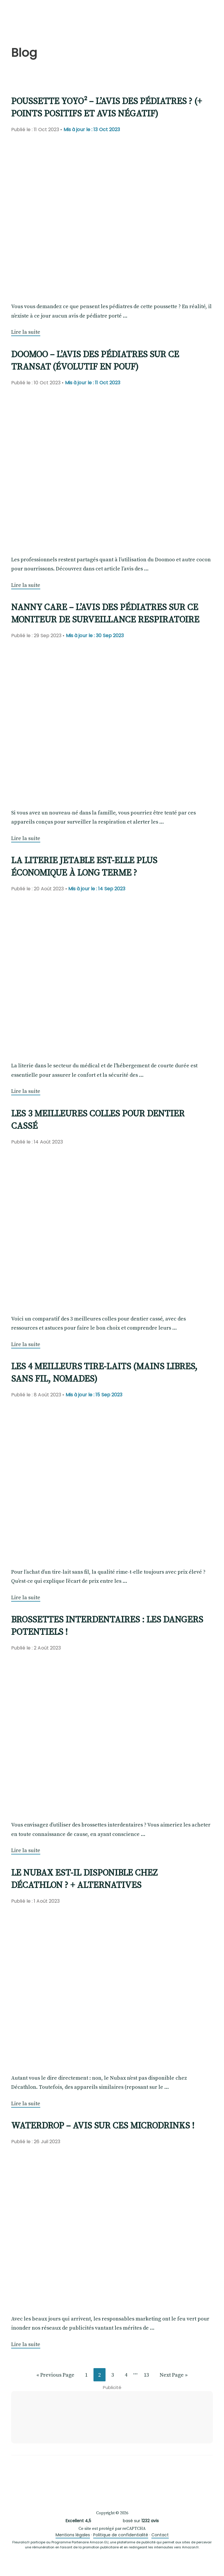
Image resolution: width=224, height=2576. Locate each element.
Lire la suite (25, 331)
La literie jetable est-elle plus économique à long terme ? (84, 866)
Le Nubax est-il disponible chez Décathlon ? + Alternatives (84, 1879)
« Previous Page (55, 2375)
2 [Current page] (102, 2375)
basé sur (112, 2521)
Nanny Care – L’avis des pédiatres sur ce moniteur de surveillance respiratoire (105, 613)
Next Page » (173, 2375)
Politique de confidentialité (120, 2535)
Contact (160, 2535)
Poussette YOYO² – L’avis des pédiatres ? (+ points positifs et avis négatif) (106, 107)
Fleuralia (40, 17)
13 (148, 2375)
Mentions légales (73, 2535)
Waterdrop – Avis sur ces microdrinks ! (102, 2125)
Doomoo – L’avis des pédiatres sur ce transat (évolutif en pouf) (95, 360)
